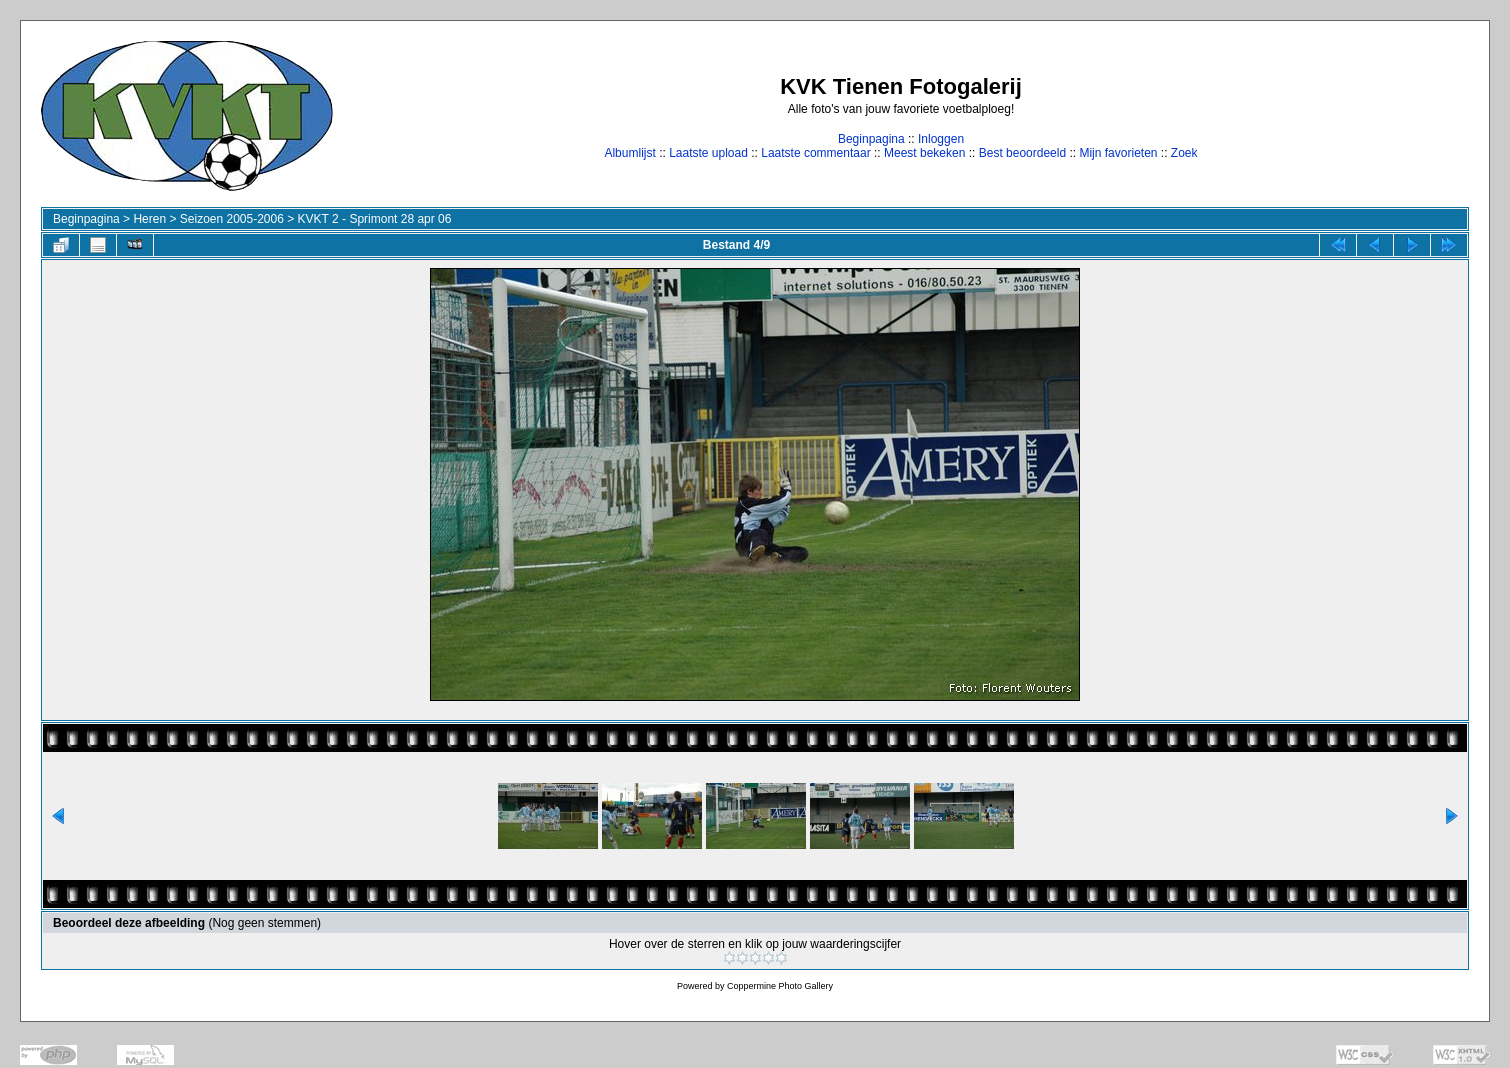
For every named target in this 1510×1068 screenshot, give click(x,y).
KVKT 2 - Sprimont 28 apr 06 (375, 219)
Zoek (1184, 153)
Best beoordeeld (1022, 153)
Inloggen (941, 139)
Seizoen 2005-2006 (232, 219)
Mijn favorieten (1118, 153)
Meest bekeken (924, 153)
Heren (149, 219)
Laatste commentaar (815, 153)
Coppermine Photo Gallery (780, 986)
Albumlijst (629, 153)
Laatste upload (708, 153)
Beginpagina (871, 139)
